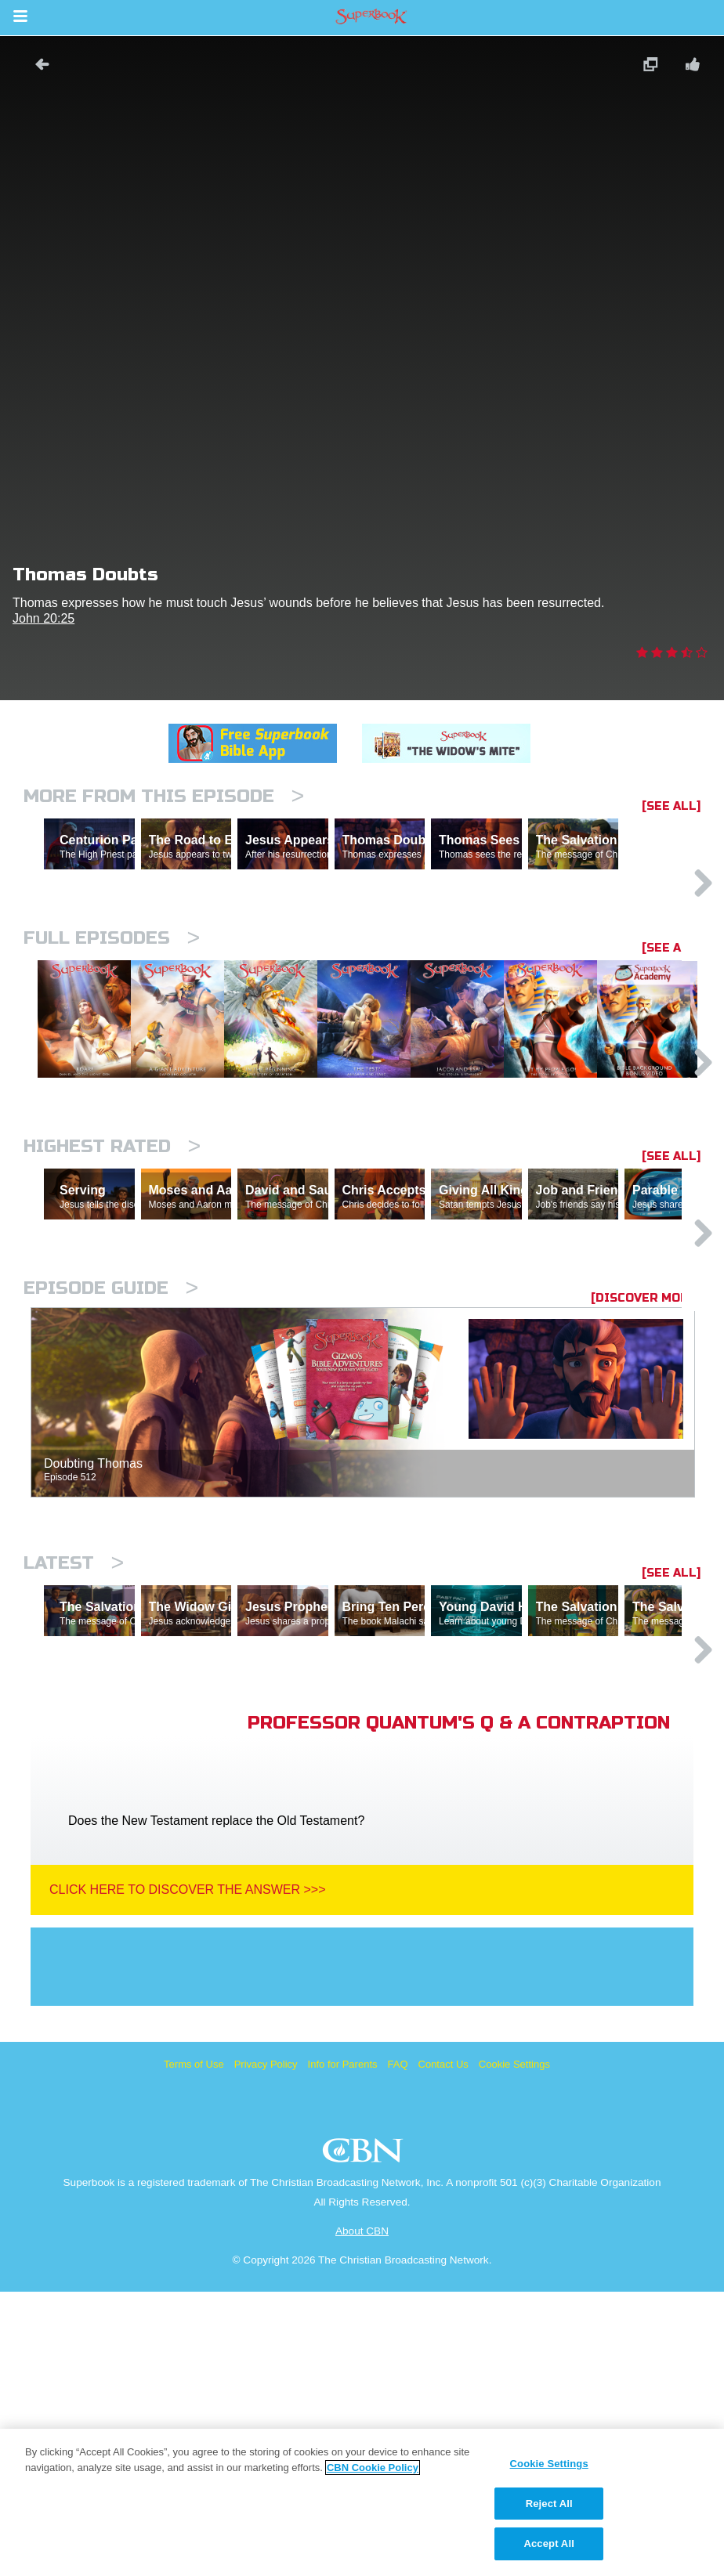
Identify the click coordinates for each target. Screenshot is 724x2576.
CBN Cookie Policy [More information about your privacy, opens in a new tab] (372, 2467)
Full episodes (112, 1006)
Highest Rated (112, 1294)
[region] (362, 2502)
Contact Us (443, 2348)
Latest (74, 1779)
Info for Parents (343, 2348)
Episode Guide (111, 1504)
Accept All (548, 2543)
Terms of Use (194, 2348)
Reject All (549, 2503)
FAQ (398, 2348)
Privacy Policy (266, 2348)
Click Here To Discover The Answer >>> (187, 2173)
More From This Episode (164, 796)
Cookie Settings (514, 2348)
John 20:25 (43, 618)
